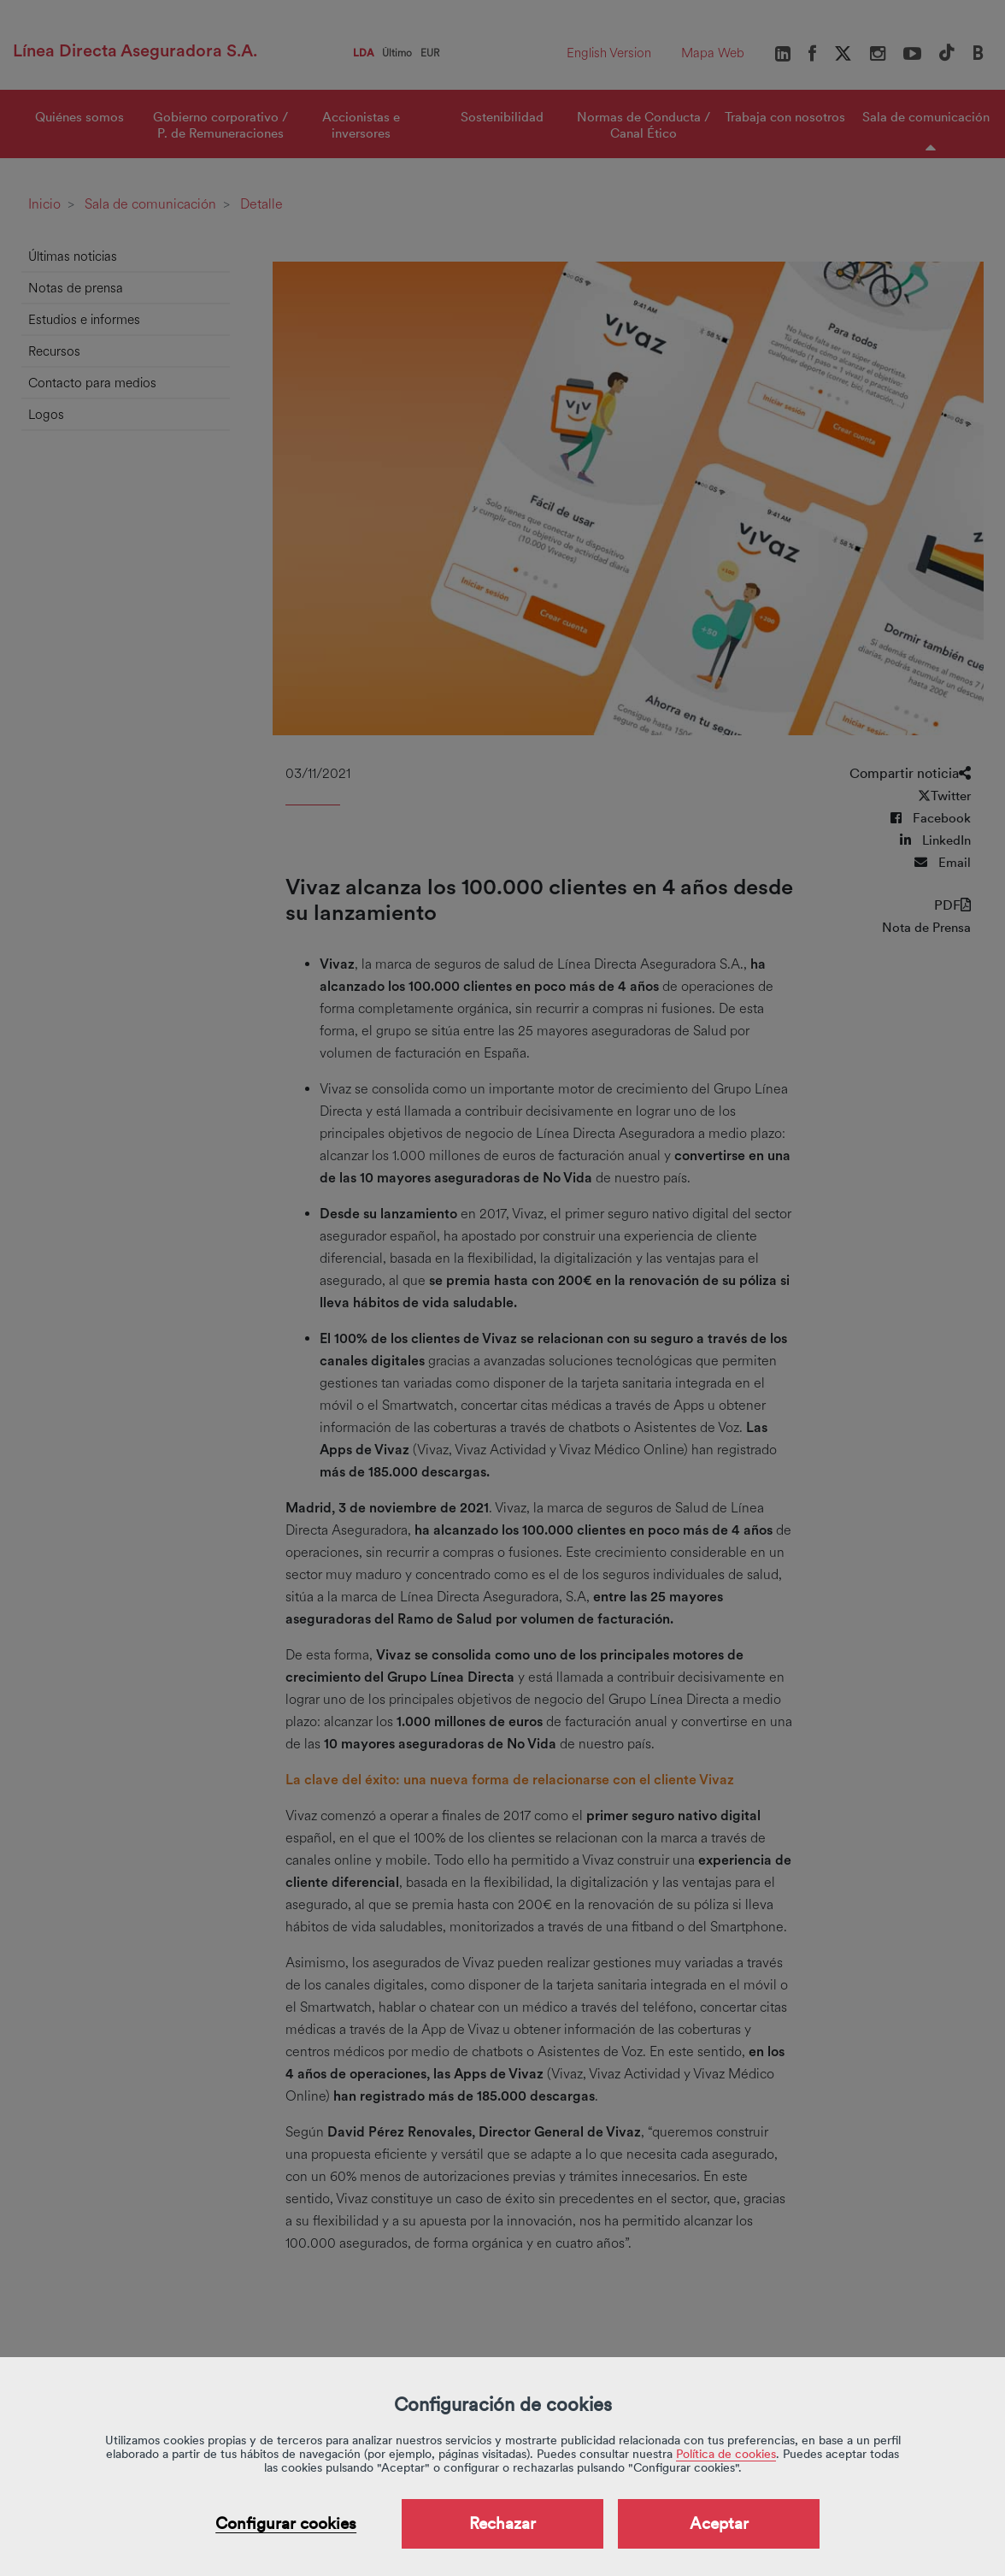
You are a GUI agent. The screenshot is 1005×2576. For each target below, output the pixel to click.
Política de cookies (726, 2454)
